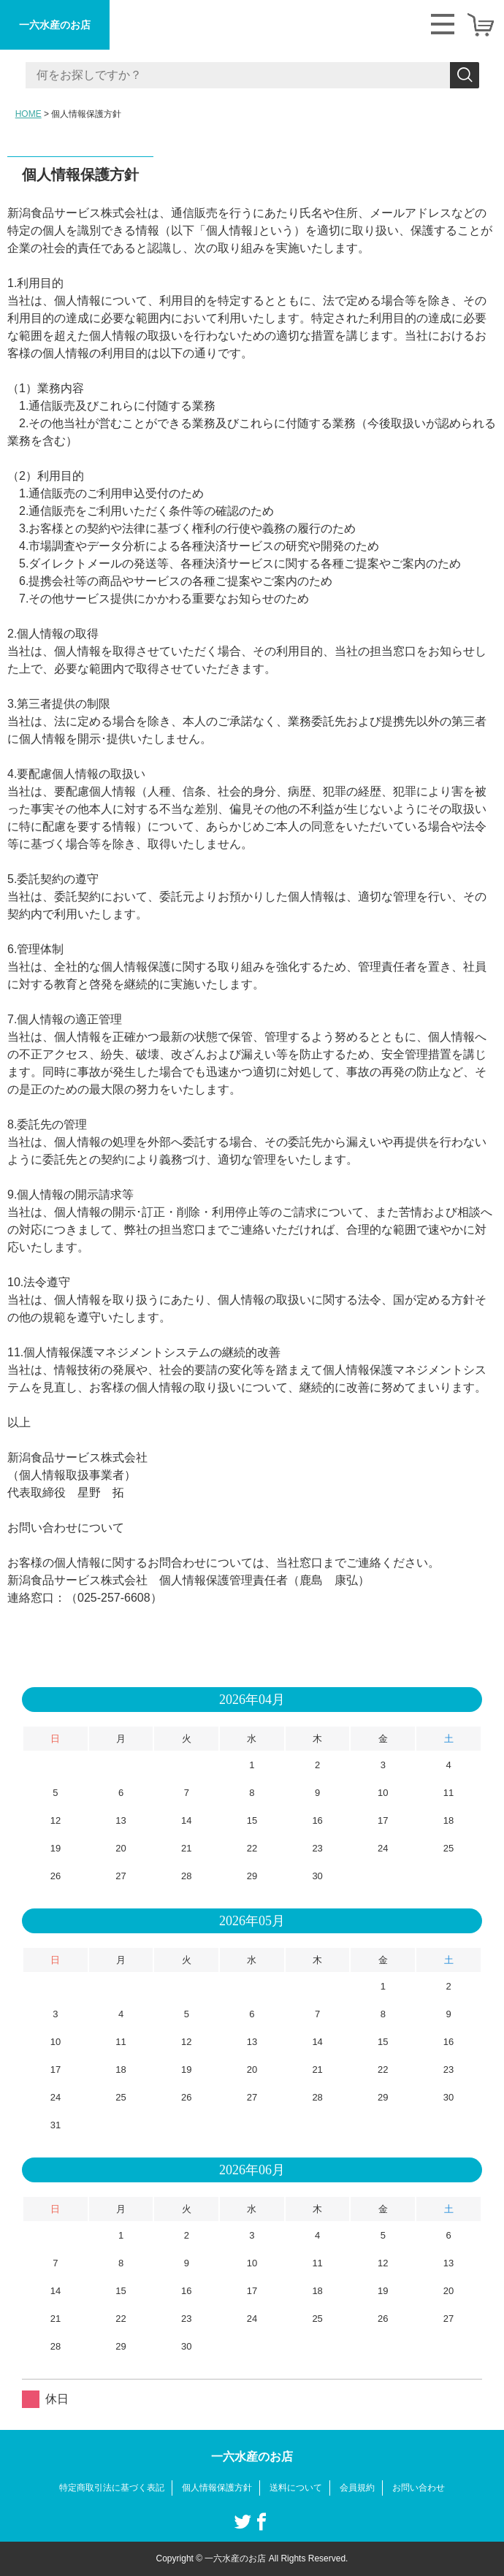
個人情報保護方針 (217, 2488)
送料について (296, 2488)
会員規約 (357, 2488)
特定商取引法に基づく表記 (111, 2488)
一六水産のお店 (55, 25)
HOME (28, 114)
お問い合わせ (418, 2488)
